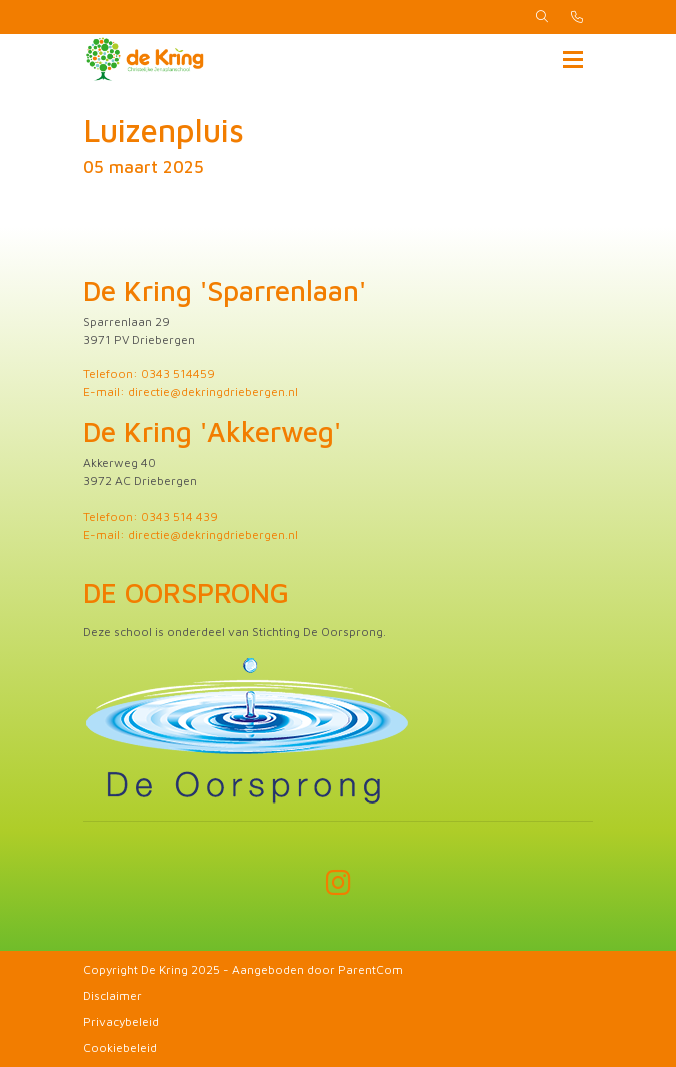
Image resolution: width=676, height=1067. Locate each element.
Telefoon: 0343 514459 (149, 373)
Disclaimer (112, 995)
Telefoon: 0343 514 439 (150, 516)
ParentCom (370, 969)
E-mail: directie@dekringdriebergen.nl (190, 391)
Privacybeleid (121, 1021)
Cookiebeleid (120, 1047)
